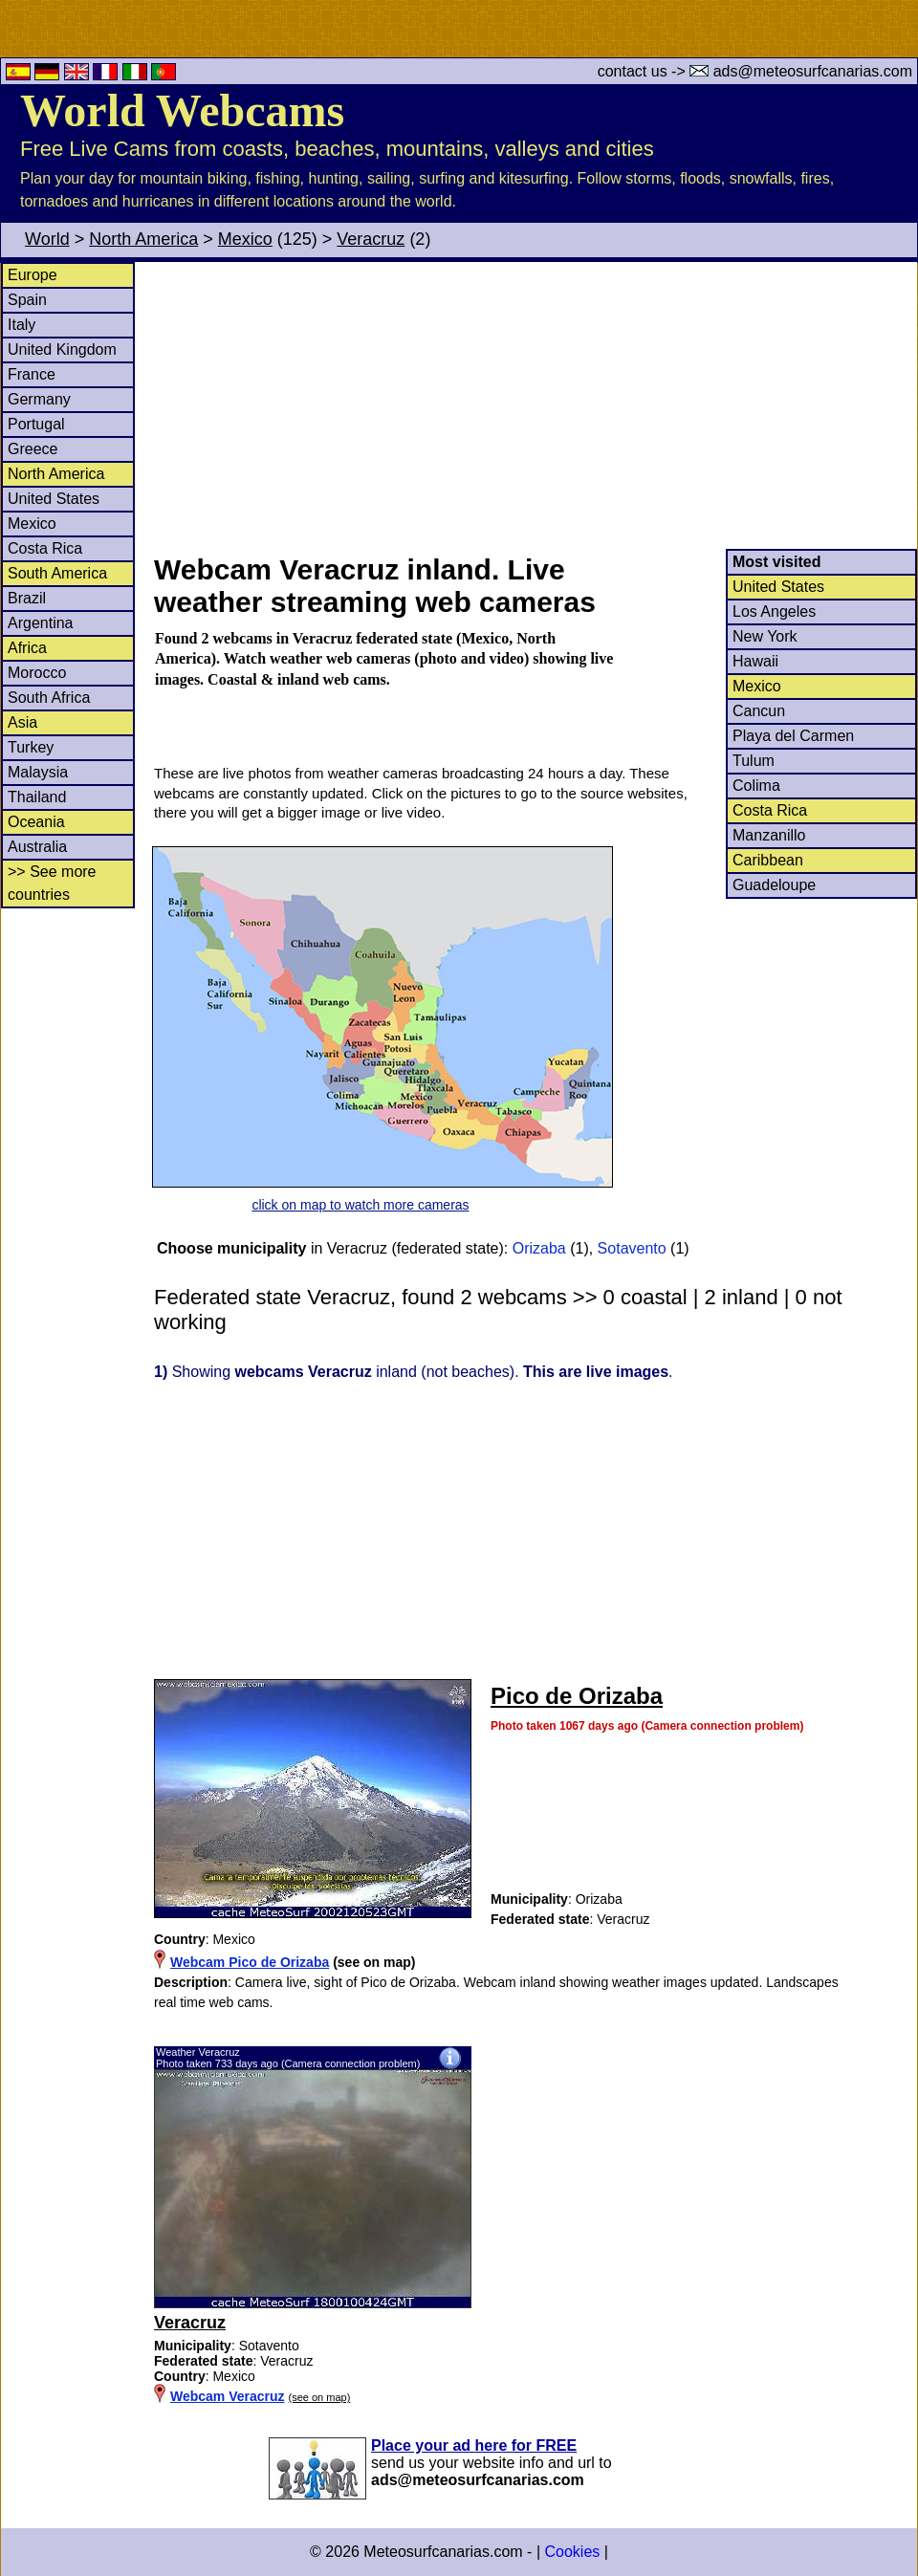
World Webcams (182, 110)
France (31, 374)
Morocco (37, 673)
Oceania (36, 822)
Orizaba (539, 1248)
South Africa (49, 697)
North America (143, 239)
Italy (21, 325)
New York (765, 636)
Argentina (41, 623)
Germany (39, 399)
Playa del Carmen (793, 736)
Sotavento (632, 1248)
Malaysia (38, 772)
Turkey (31, 747)
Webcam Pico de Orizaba (249, 1962)
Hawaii (755, 661)
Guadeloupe (774, 885)
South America (57, 573)
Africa (27, 648)
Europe (32, 275)
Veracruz (370, 239)
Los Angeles (774, 611)
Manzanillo (768, 835)
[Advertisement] (534, 405)
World (47, 239)
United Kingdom (62, 349)
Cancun (758, 711)
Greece (32, 449)
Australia (37, 847)
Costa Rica (45, 548)
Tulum (753, 761)
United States (53, 499)
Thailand (37, 797)
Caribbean (767, 860)
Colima (756, 785)
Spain (27, 300)
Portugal (36, 424)
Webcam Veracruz (227, 2396)
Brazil (27, 598)
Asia (22, 722)
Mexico (245, 239)
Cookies (572, 2551)
